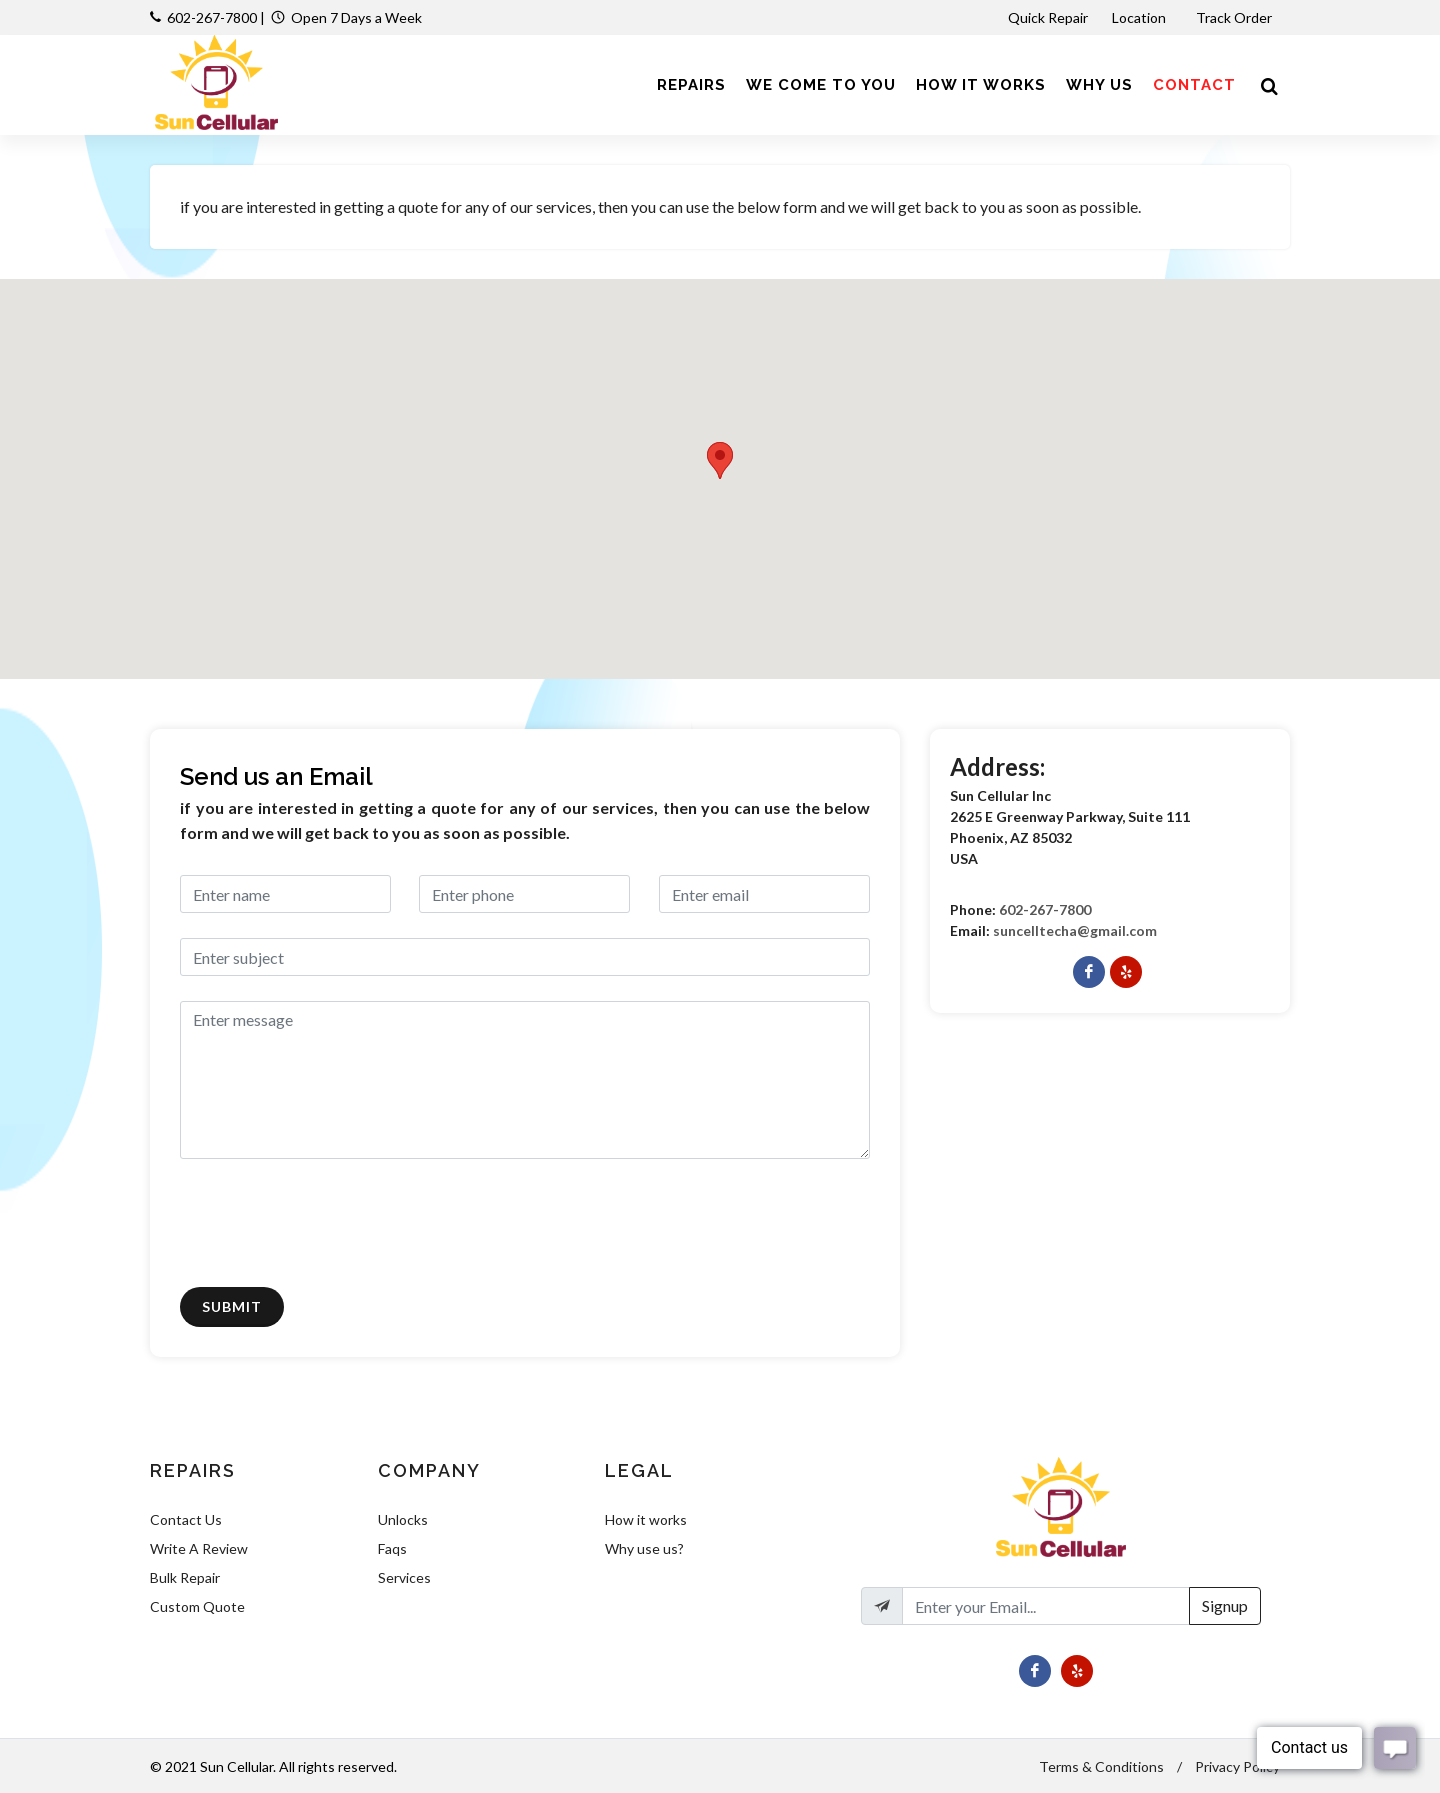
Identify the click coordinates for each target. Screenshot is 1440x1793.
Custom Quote (197, 1606)
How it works (646, 1519)
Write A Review (199, 1548)
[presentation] (332, 1223)
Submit (232, 1306)
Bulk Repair (185, 1577)
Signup (1225, 1605)
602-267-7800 (212, 17)
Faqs (392, 1548)
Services (404, 1577)
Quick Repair (1048, 17)
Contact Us (186, 1519)
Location (1140, 17)
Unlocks (403, 1519)
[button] (720, 460)
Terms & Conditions (1101, 1766)
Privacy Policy (1237, 1766)
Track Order (1235, 17)
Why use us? (644, 1548)
